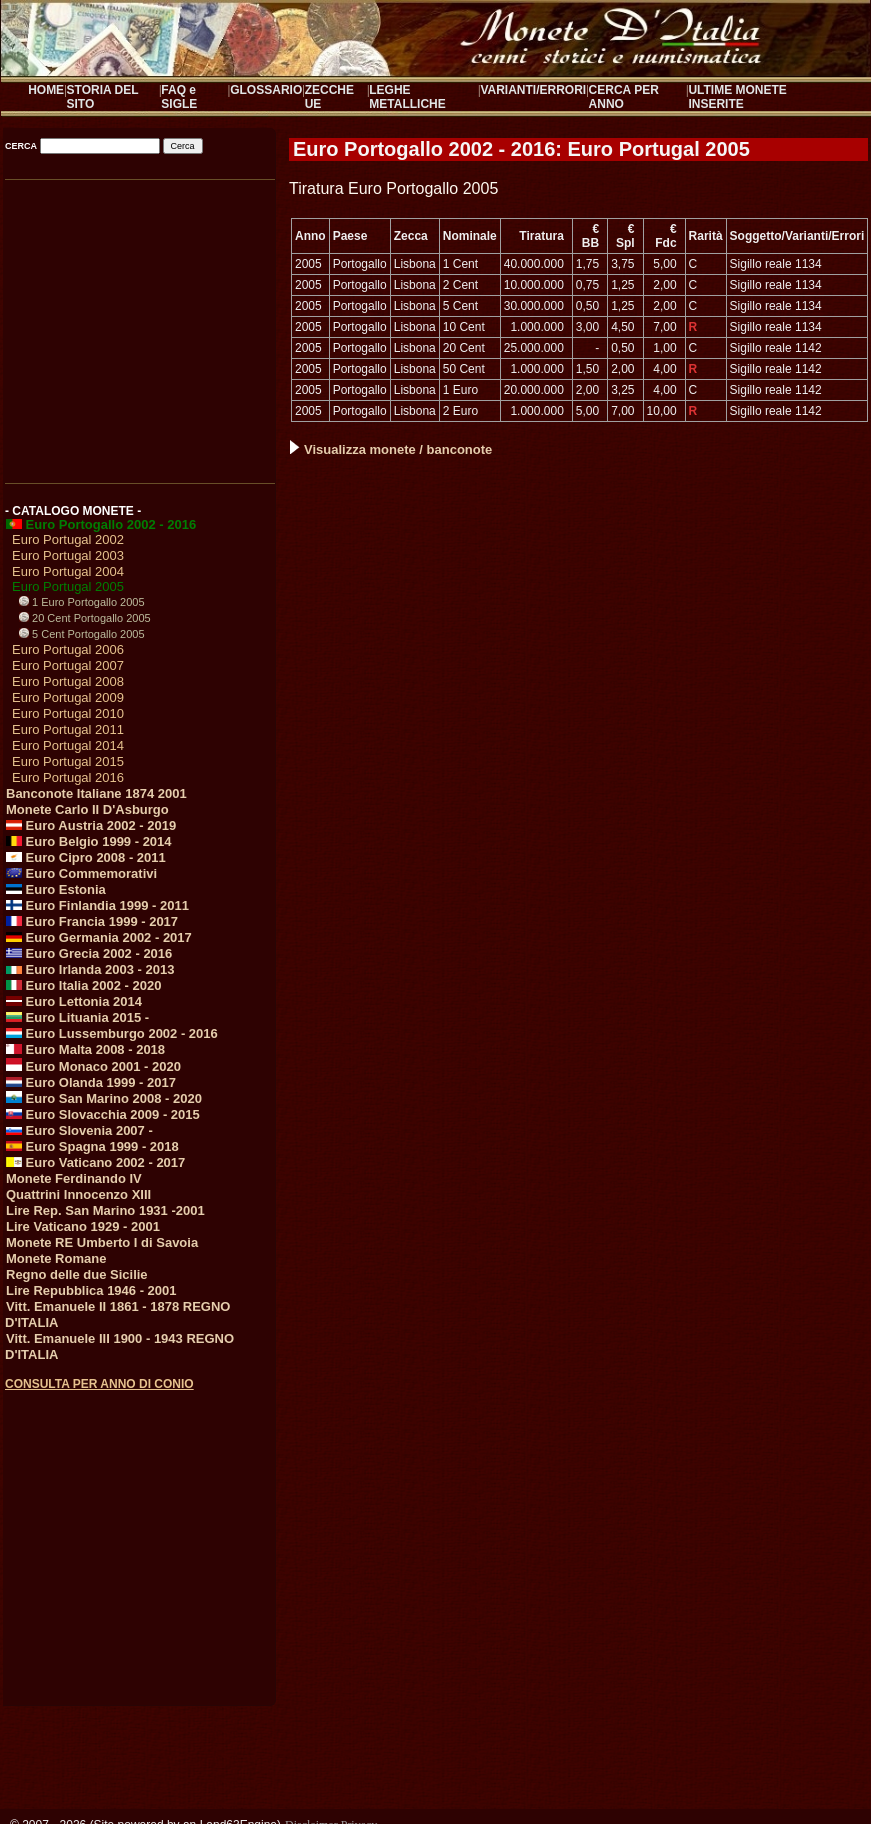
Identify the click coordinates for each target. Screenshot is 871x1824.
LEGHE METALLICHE (407, 97)
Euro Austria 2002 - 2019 (91, 825)
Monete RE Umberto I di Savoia (102, 1242)
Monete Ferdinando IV (74, 1178)
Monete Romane (56, 1258)
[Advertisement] (138, 325)
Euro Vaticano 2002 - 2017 (95, 1162)
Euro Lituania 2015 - (77, 1017)
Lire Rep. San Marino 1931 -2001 (105, 1210)
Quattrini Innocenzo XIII (78, 1194)
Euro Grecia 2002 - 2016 (89, 953)
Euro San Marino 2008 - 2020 (104, 1098)
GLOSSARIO (266, 90)
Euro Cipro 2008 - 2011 (86, 857)
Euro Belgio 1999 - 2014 (89, 841)
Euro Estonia (56, 889)
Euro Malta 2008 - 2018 (85, 1049)
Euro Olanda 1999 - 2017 (91, 1082)
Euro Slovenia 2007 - (79, 1130)
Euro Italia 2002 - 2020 (83, 985)
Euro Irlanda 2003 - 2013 (90, 969)
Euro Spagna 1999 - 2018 (92, 1146)
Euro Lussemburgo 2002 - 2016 (112, 1033)
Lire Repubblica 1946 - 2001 (91, 1290)
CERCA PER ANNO (624, 97)
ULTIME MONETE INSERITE (737, 97)
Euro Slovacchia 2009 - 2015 (103, 1114)
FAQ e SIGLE (179, 97)
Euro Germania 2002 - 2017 (99, 937)
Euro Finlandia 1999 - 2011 (97, 905)
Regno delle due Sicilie (77, 1274)
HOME (46, 90)
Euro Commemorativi (81, 873)
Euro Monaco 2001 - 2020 (93, 1066)
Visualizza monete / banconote (391, 449)
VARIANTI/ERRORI (533, 90)
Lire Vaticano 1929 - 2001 (83, 1226)
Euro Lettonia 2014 (74, 1001)
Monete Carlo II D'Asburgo (87, 809)
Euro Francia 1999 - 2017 (92, 921)
